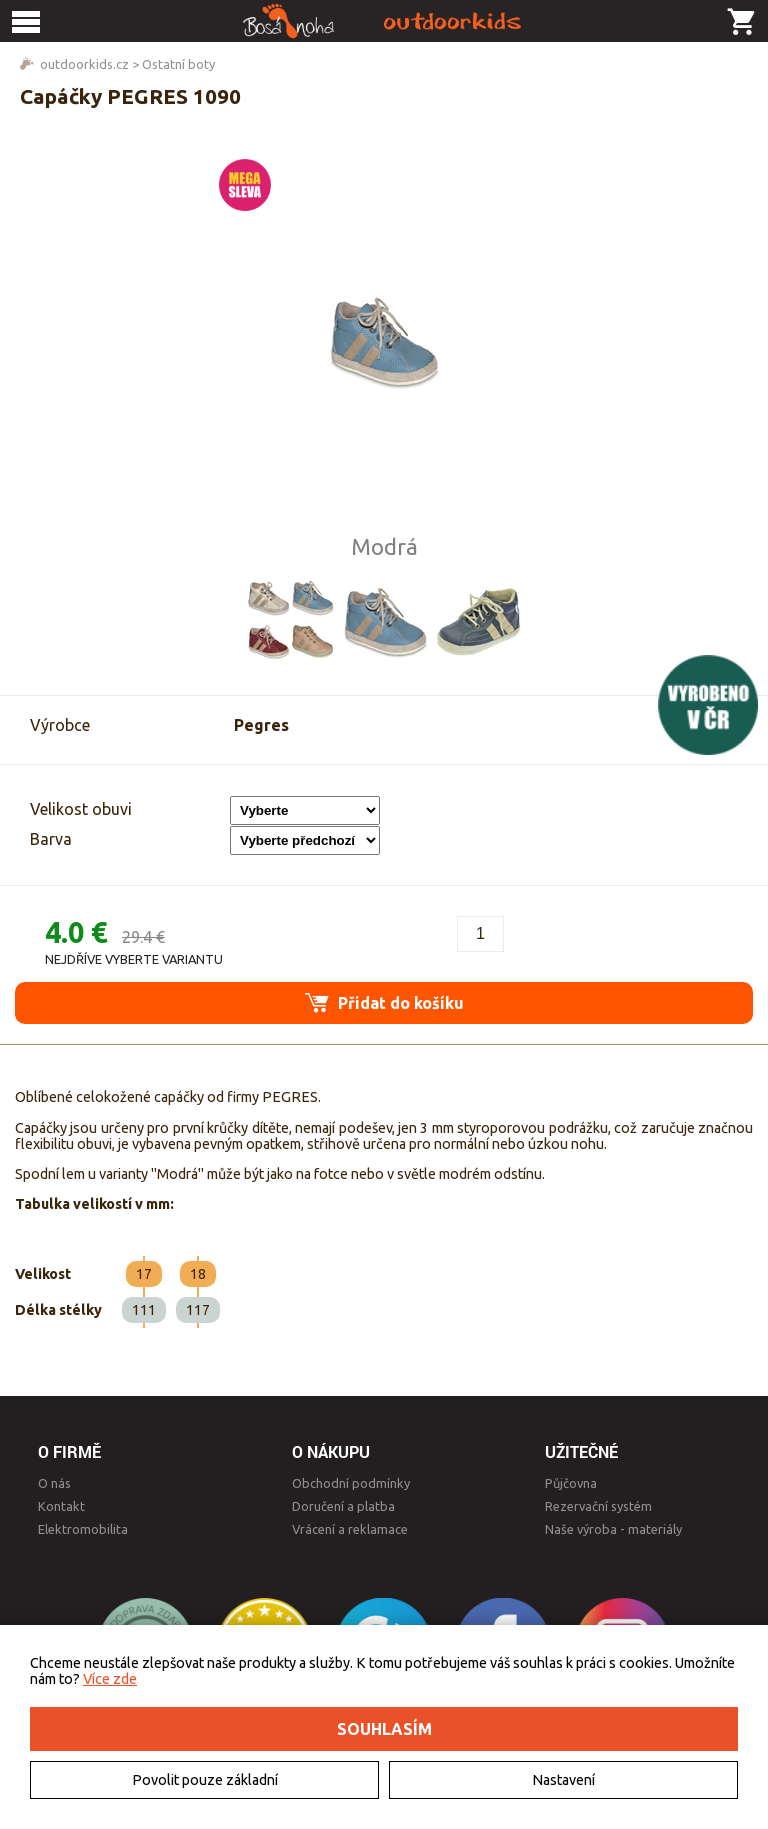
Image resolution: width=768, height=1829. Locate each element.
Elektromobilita (83, 1529)
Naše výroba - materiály (613, 1529)
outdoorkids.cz (84, 64)
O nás (54, 1483)
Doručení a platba (343, 1506)
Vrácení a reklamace (350, 1529)
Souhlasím (384, 1729)
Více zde (110, 1679)
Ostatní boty (178, 64)
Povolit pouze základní (205, 1780)
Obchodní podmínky (351, 1483)
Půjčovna (571, 1483)
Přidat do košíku (384, 1002)
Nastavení (563, 1780)
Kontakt (61, 1506)
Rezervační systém (598, 1506)
